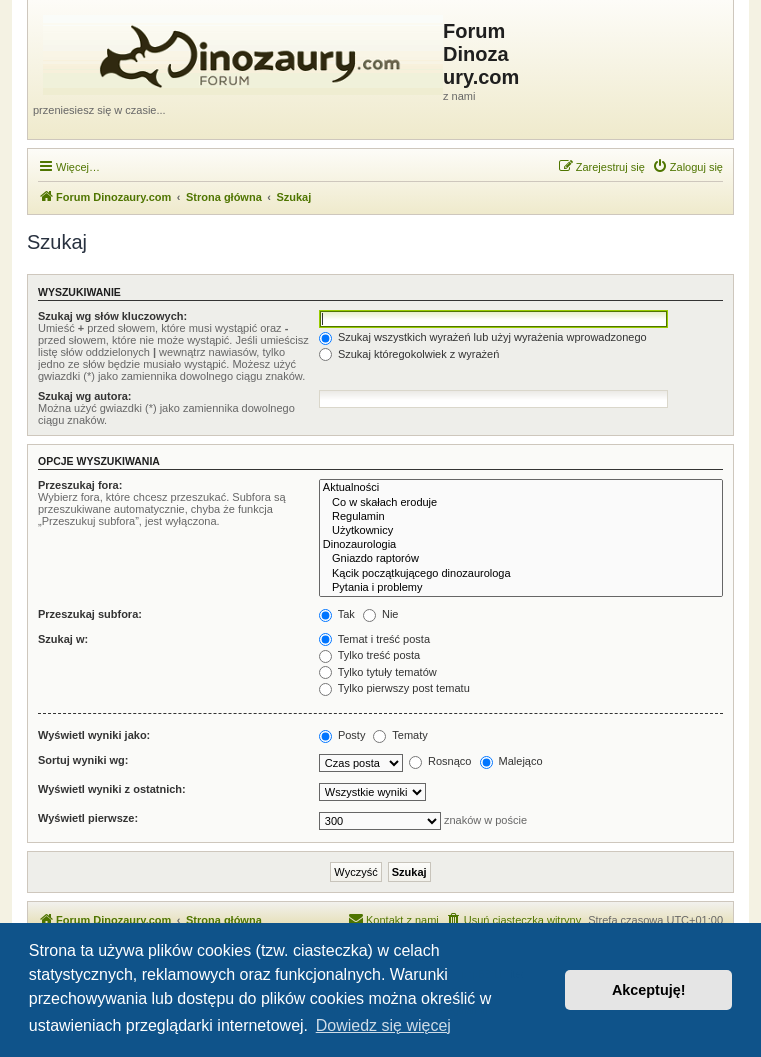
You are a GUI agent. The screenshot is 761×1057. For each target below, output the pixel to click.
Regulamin (521, 517)
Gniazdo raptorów (521, 559)
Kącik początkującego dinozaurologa (521, 574)
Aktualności (521, 488)
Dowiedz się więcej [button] (383, 1025)
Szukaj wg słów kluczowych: (112, 316)
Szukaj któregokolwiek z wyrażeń (409, 354)
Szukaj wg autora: (85, 396)
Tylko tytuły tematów (378, 672)
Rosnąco (440, 761)
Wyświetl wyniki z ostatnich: (112, 789)
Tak (337, 614)
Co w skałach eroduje (521, 503)
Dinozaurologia (521, 545)
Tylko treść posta (369, 655)
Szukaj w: (63, 639)
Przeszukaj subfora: (90, 614)
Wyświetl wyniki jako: (94, 735)
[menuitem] (687, 167)
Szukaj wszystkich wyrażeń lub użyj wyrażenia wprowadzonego (483, 337)
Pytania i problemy (521, 588)
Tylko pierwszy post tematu (394, 688)
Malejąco (511, 761)
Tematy (400, 735)
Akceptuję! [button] (649, 990)
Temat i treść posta (374, 639)
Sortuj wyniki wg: (83, 760)
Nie (381, 614)
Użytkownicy (521, 531)
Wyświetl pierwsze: (88, 818)
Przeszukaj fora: (80, 485)
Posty (342, 735)
